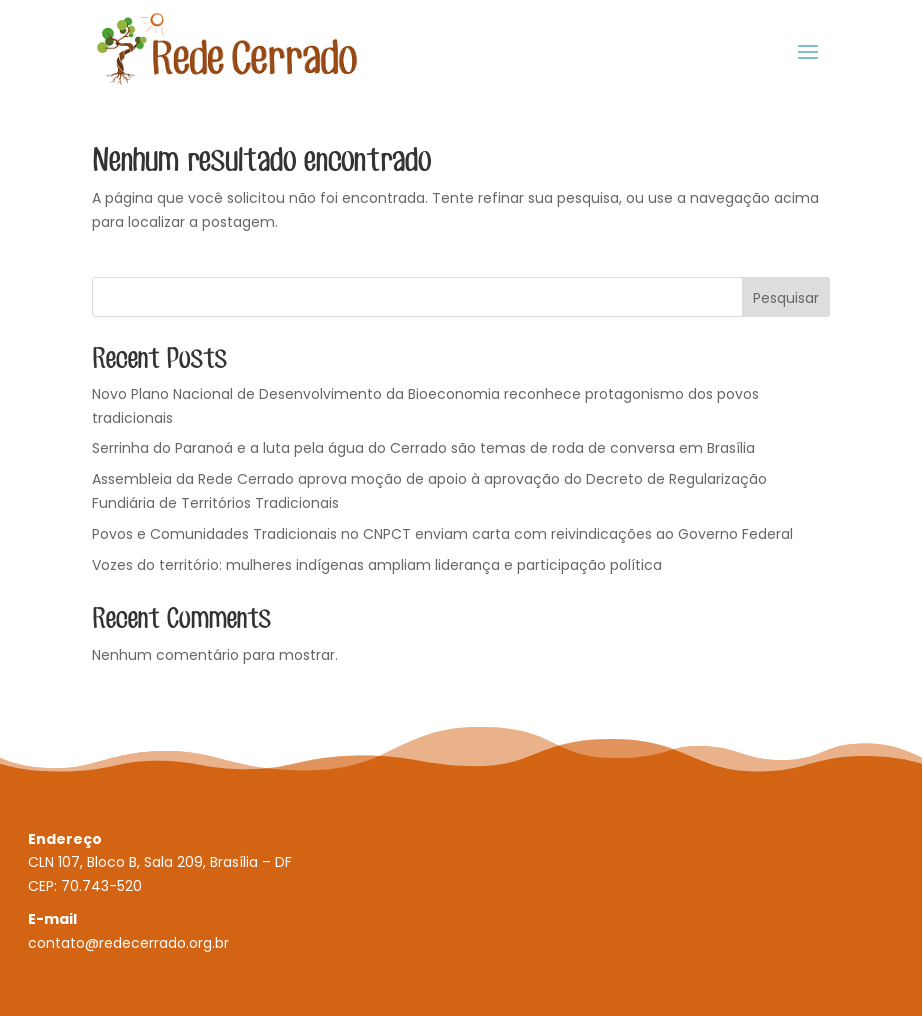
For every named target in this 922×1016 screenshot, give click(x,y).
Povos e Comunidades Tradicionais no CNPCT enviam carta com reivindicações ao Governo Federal (442, 534)
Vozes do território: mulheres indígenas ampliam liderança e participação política (377, 565)
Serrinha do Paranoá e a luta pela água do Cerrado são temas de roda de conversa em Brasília (423, 448)
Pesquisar (786, 298)
